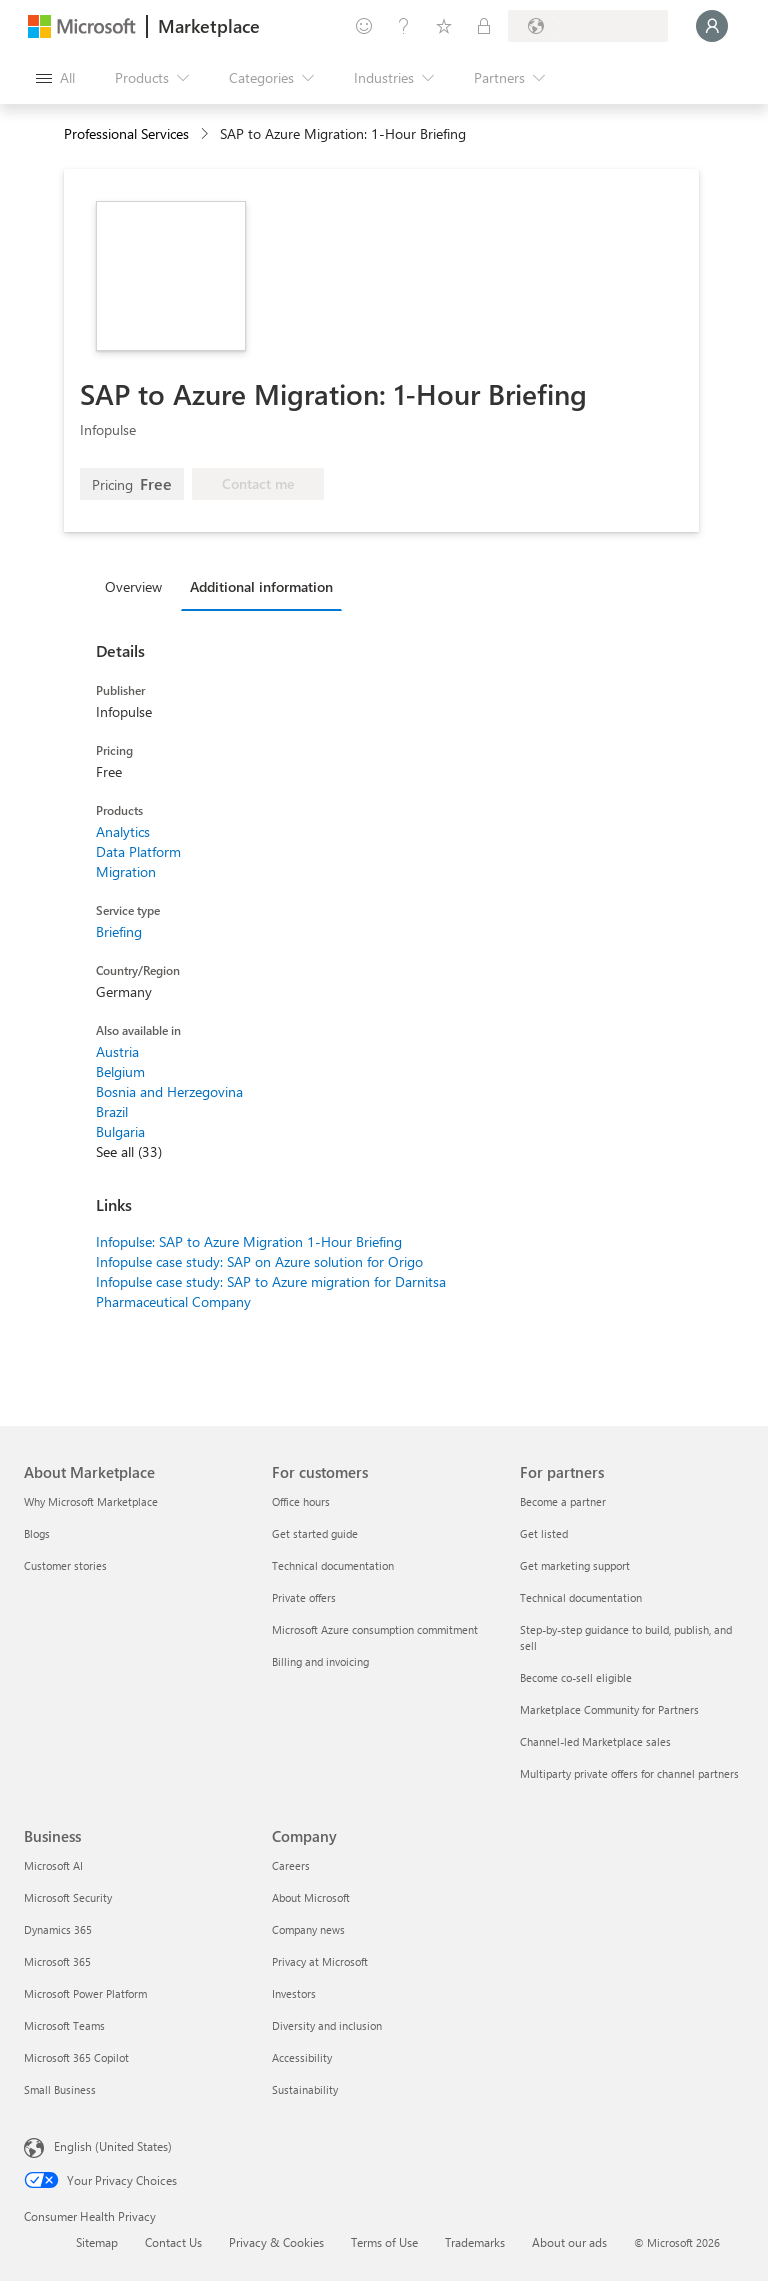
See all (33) (129, 1151)
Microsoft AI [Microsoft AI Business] (53, 1865)
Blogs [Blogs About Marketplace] (37, 1533)
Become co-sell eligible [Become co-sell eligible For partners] (576, 1677)
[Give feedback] (364, 26)
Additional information (261, 586)
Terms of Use (384, 2242)
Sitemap (97, 2242)
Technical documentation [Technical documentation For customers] (333, 1565)
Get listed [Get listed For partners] (544, 1533)
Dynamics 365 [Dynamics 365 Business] (58, 1929)
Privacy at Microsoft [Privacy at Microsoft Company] (320, 1961)
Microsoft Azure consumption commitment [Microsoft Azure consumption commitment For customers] (375, 1629)
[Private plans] (484, 26)
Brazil (112, 1111)
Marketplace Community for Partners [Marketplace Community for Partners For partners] (609, 1709)
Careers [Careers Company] (291, 1865)
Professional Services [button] (126, 133)
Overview (133, 586)
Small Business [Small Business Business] (60, 2089)
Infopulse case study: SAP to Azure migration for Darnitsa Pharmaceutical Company (271, 1291)
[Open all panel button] (55, 78)
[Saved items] (444, 26)
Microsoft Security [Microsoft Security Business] (68, 1897)
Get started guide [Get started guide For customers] (315, 1533)
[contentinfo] (206, 134)
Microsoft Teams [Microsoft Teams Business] (64, 2025)
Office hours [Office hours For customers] (301, 1501)
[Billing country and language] (588, 26)
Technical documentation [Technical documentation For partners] (581, 1597)
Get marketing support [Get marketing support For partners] (575, 1565)
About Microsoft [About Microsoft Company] (311, 1897)
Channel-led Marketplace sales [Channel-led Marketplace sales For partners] (595, 1741)
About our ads (569, 2242)
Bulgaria (120, 1131)
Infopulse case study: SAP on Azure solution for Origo (259, 1261)
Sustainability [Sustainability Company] (305, 2089)
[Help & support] (404, 26)
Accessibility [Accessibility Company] (302, 2057)
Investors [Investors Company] (294, 1993)
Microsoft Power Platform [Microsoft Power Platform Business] (85, 1993)
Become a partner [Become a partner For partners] (563, 1501)
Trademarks (475, 2242)
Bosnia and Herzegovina (169, 1091)
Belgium (120, 1071)
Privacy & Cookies (276, 2242)
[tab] (138, 586)
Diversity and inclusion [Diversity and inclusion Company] (327, 2025)
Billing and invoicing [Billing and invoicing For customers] (320, 1661)
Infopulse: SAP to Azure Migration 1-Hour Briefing (249, 1241)
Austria (117, 1051)
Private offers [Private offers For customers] (304, 1597)
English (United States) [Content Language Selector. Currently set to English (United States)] (113, 2146)
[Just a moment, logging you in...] (712, 26)
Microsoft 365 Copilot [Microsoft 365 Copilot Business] (76, 2057)
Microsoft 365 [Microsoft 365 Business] (57, 1961)
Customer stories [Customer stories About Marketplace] (65, 1565)
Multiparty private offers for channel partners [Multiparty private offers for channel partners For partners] (629, 1773)
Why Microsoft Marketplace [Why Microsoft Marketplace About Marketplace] (91, 1501)
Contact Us (173, 2242)
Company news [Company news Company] (308, 1929)
